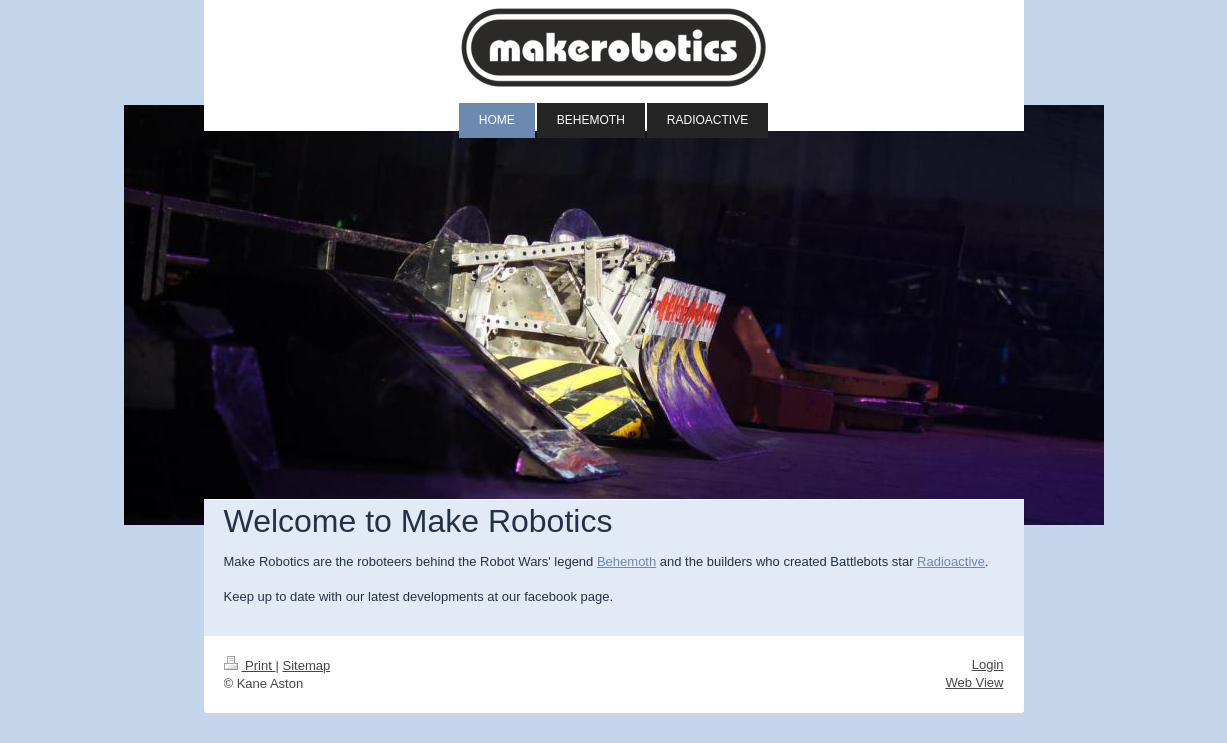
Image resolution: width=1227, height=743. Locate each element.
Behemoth (626, 561)
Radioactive (951, 561)
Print (250, 665)
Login (988, 664)
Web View (974, 682)
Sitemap (306, 665)
